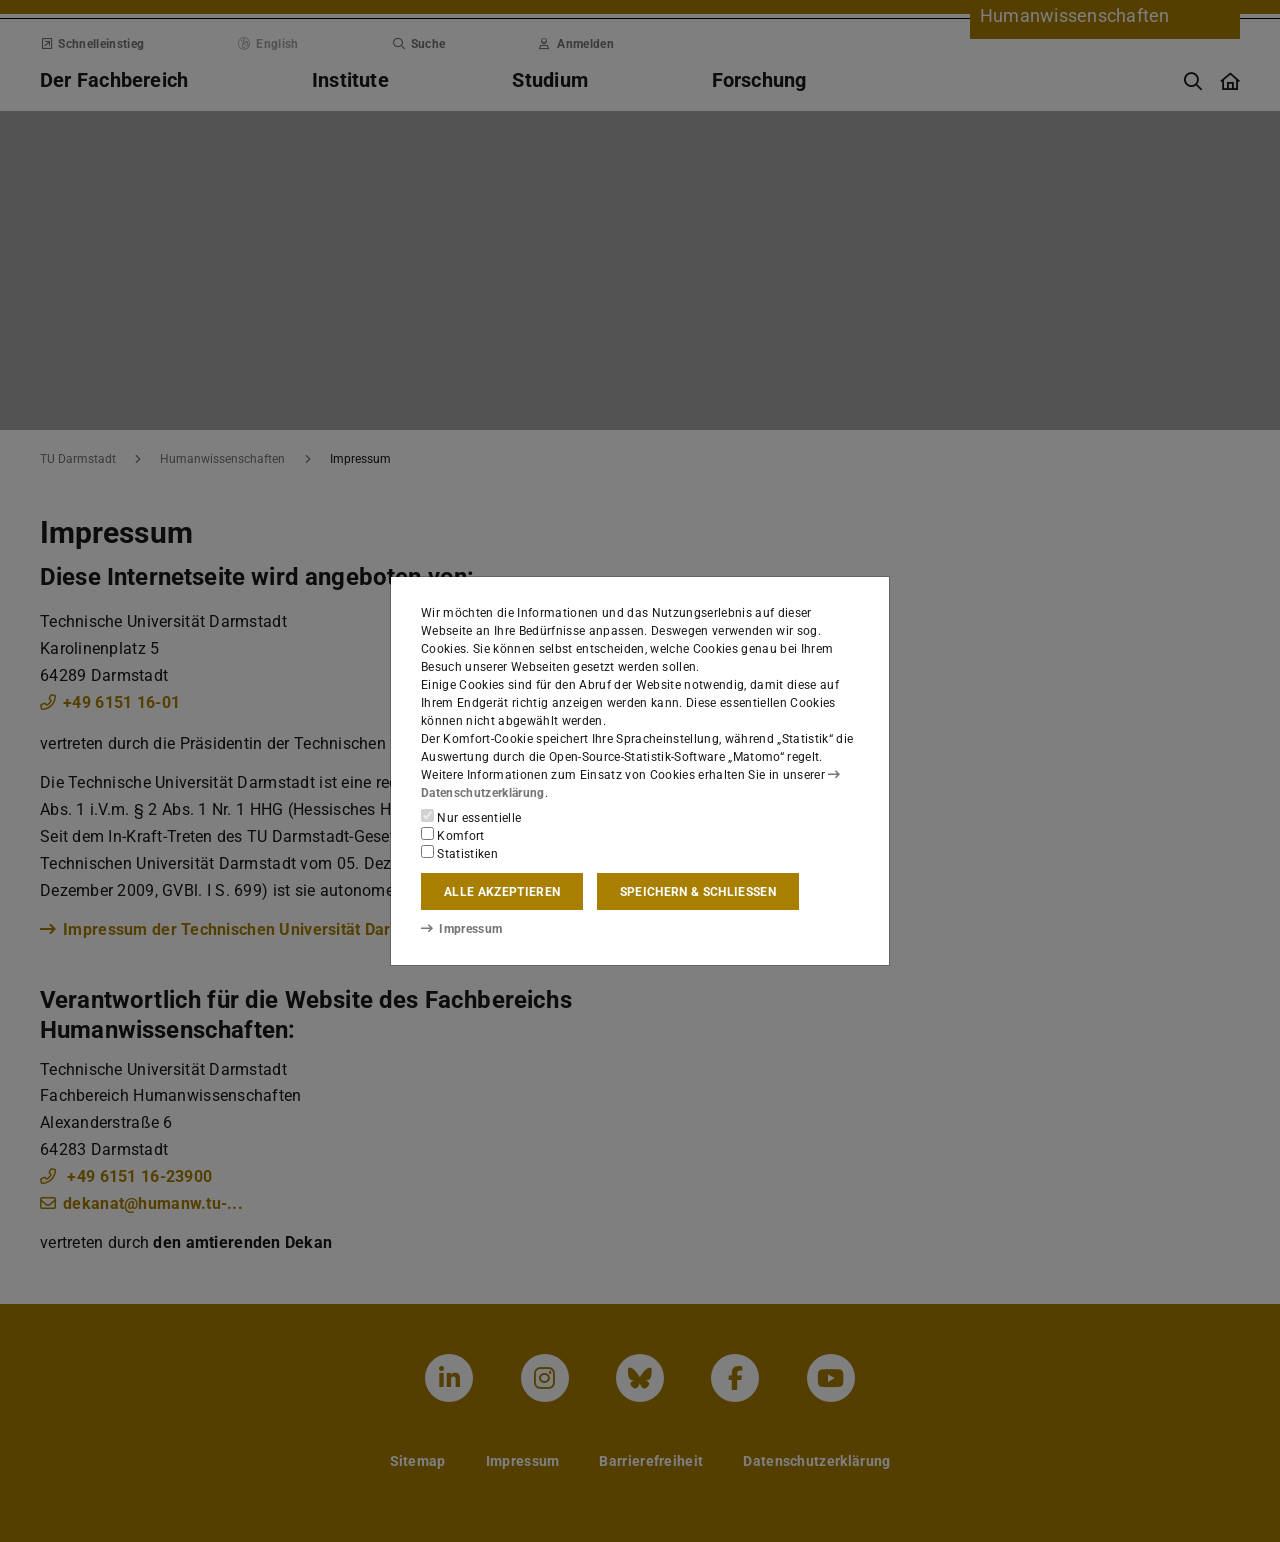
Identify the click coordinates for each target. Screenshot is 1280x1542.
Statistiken (459, 853)
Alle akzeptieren (502, 892)
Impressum (461, 929)
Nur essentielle (471, 817)
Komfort (453, 835)
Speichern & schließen (698, 892)
